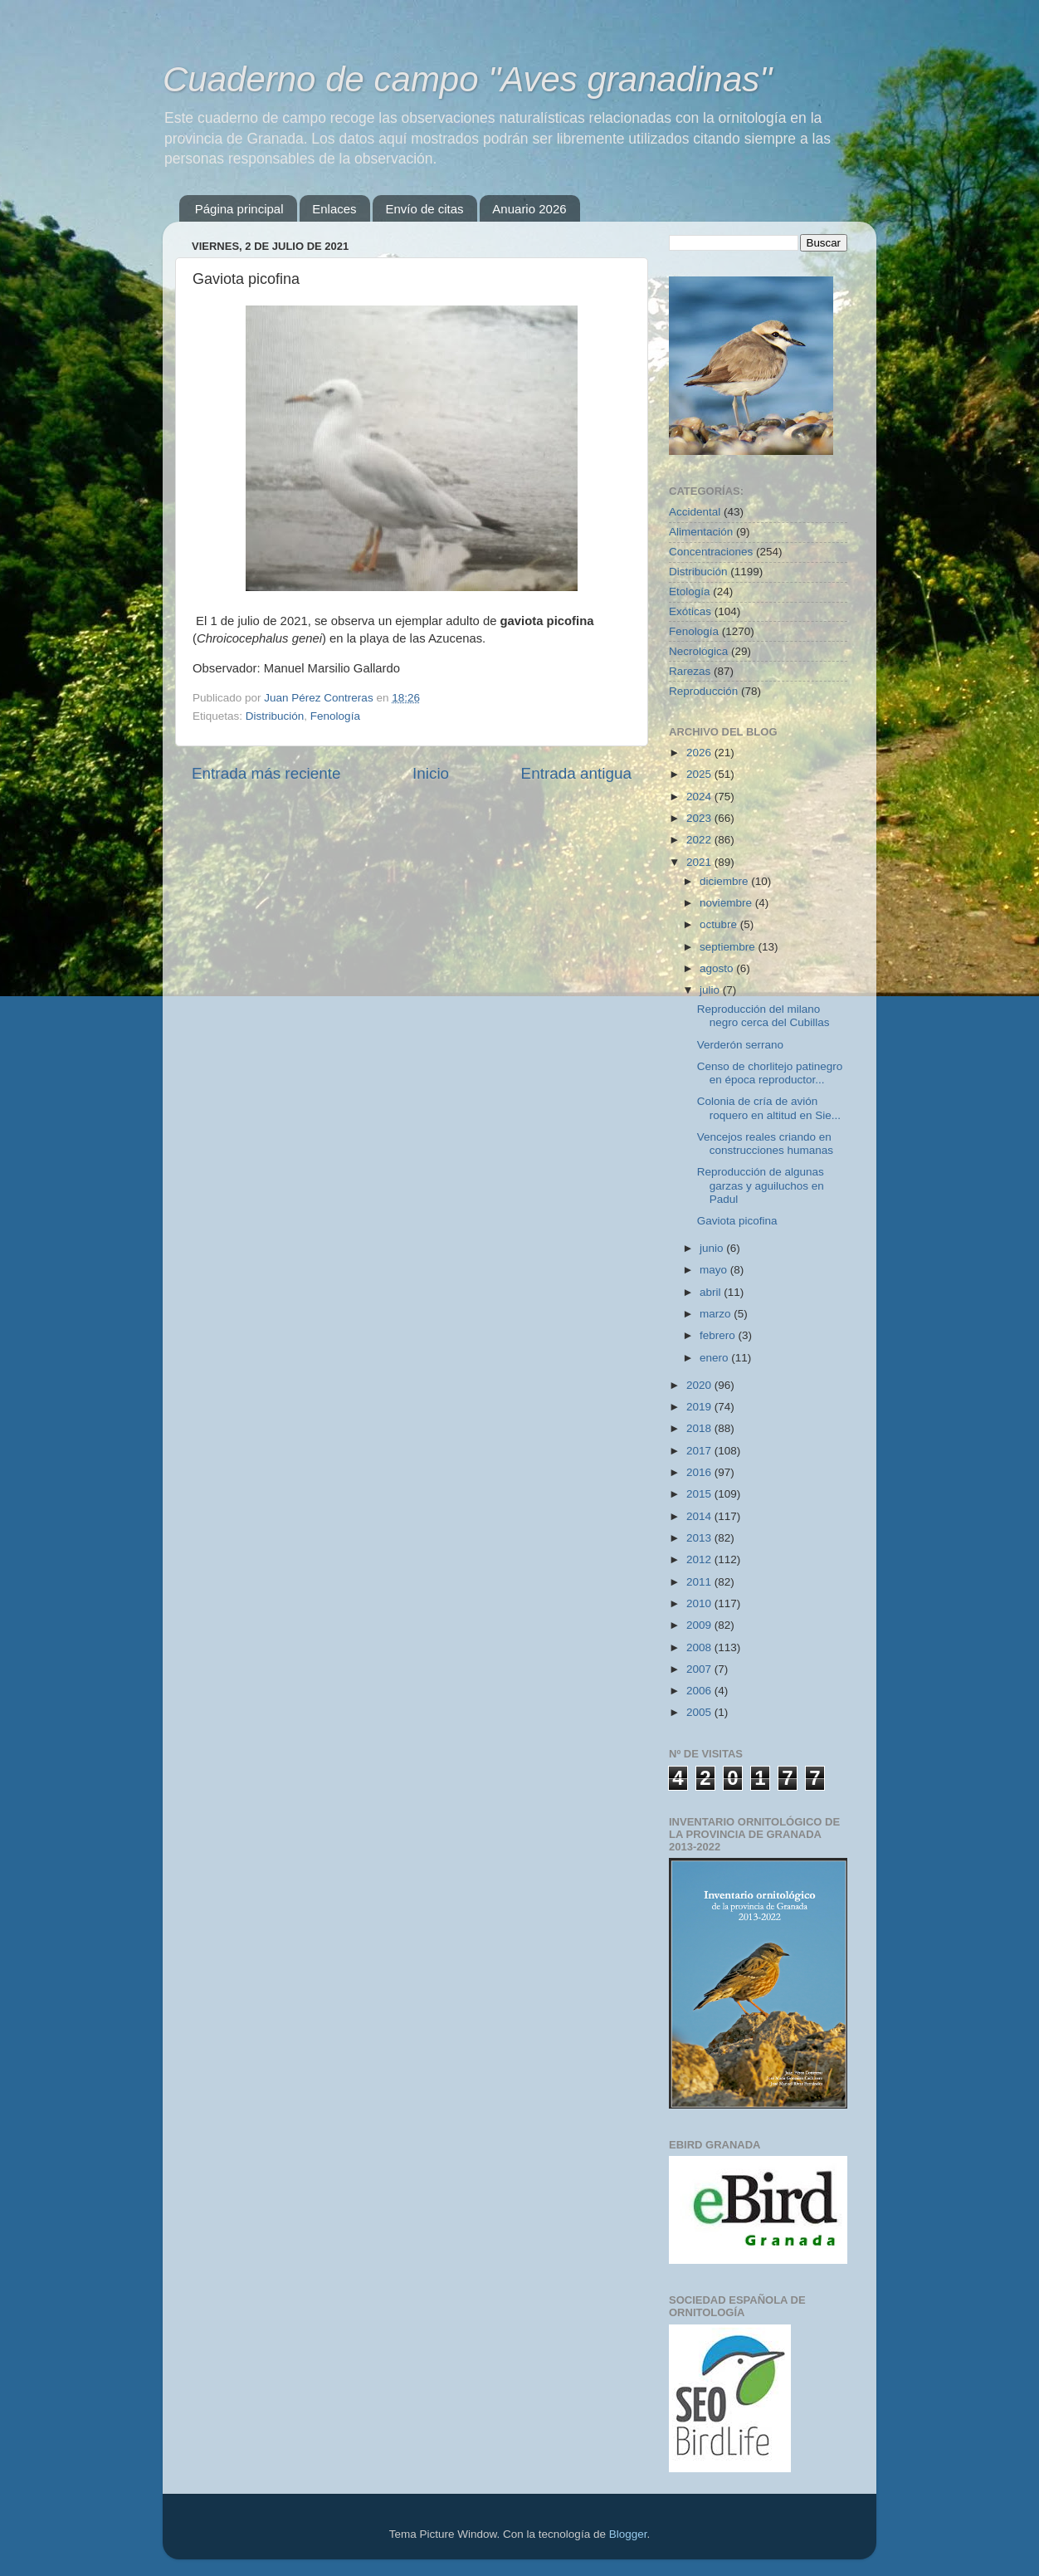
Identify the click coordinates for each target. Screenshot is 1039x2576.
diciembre (725, 881)
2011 (700, 1582)
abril (712, 1292)
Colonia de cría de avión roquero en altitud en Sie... (769, 1108)
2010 (700, 1603)
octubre (720, 924)
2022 (700, 839)
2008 (700, 1647)
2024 (700, 796)
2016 (700, 1472)
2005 (700, 1712)
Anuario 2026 (529, 209)
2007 (700, 1669)
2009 (700, 1625)
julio (711, 990)
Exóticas (690, 611)
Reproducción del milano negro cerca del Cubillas (763, 1016)
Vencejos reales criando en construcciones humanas (765, 1143)
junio (713, 1248)
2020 (700, 1385)
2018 (700, 1428)
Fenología (335, 716)
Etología (689, 591)
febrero (719, 1335)
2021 (700, 862)
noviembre (727, 903)
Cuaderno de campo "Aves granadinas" (467, 79)
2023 (700, 818)
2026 (700, 752)
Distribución (275, 716)
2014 (700, 1516)
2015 (700, 1494)
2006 (700, 1690)
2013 (700, 1538)
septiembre (729, 947)
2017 (700, 1450)
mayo (715, 1270)
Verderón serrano (740, 1045)
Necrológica (698, 651)
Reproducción (703, 691)
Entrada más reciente (266, 773)
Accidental (694, 512)
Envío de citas (424, 209)
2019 (700, 1406)
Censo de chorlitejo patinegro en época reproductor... (770, 1073)
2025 (700, 774)
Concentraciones (711, 551)
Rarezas (689, 671)
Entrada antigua (576, 773)
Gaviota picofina (737, 1221)
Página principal (239, 209)
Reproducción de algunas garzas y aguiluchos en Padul (760, 1185)
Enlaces (334, 209)
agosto (718, 968)
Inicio (430, 773)
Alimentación (701, 531)
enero (715, 1358)
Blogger (628, 2534)
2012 (700, 1559)
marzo (717, 1314)
